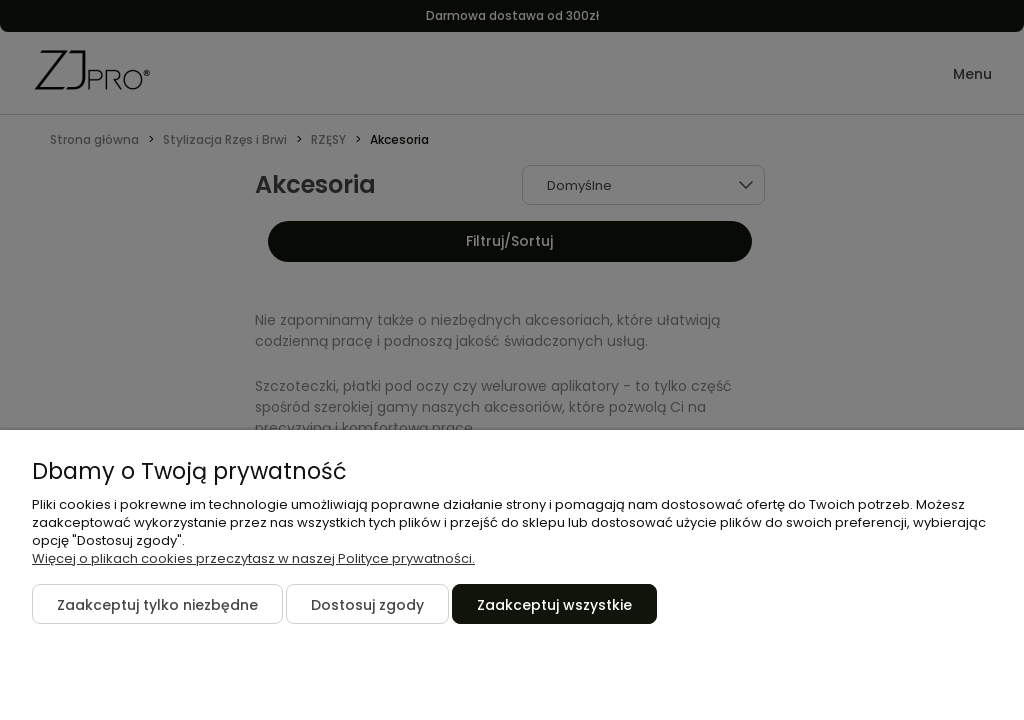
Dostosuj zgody (367, 605)
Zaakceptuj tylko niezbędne (157, 605)
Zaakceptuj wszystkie (554, 605)
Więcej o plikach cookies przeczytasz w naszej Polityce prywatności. (253, 558)
